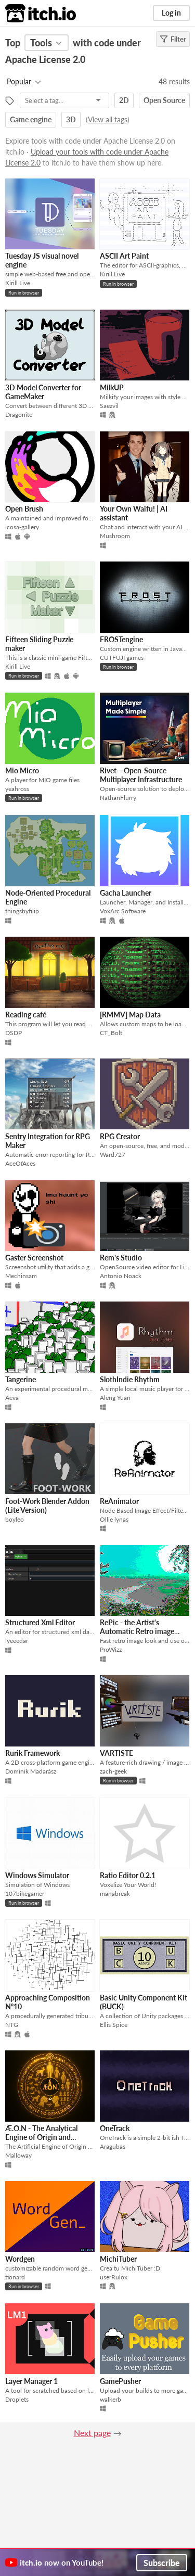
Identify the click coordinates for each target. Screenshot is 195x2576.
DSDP (13, 1033)
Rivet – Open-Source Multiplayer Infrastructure (141, 775)
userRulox (113, 2277)
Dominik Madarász (30, 1771)
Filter (173, 39)
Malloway (18, 2155)
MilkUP (112, 387)
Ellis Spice (113, 2025)
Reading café (25, 1014)
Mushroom (115, 536)
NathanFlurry (118, 797)
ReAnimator (119, 1501)
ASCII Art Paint (124, 255)
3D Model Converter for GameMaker (43, 392)
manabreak (115, 1893)
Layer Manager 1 (31, 2381)
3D (71, 119)
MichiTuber (118, 2258)
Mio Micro (22, 770)
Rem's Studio (121, 1257)
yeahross (17, 789)
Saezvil (109, 406)
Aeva (12, 1397)
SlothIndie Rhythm (130, 1379)
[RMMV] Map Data (130, 1014)
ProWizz (111, 1649)
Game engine (30, 119)
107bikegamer (24, 1893)
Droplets (17, 2399)
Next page (92, 2433)
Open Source (164, 100)
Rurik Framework (32, 1753)
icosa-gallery (22, 527)
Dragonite (18, 414)
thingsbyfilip (22, 911)
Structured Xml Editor (40, 1622)
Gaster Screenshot (34, 1257)
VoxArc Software (123, 911)
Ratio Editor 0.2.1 (127, 1875)
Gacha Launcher (125, 892)
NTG (11, 2025)
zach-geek (113, 1771)
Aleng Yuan (115, 1397)
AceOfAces (20, 1163)
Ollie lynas (114, 1519)
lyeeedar (16, 1640)
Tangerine (20, 1379)
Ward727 (112, 1154)
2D (124, 100)
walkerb (110, 2399)
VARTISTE (116, 1753)
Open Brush (24, 508)
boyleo (14, 1519)
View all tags (107, 119)
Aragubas (112, 2146)
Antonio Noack (120, 1276)
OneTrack (114, 2128)
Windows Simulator (37, 1875)
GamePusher (120, 2381)
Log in (171, 12)
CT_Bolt (111, 1033)
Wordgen (20, 2258)
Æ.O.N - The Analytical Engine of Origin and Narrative (41, 2137)
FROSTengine (121, 639)
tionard (15, 2277)
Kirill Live (17, 283)
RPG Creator (120, 1136)
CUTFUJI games (122, 657)
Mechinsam (21, 1276)
